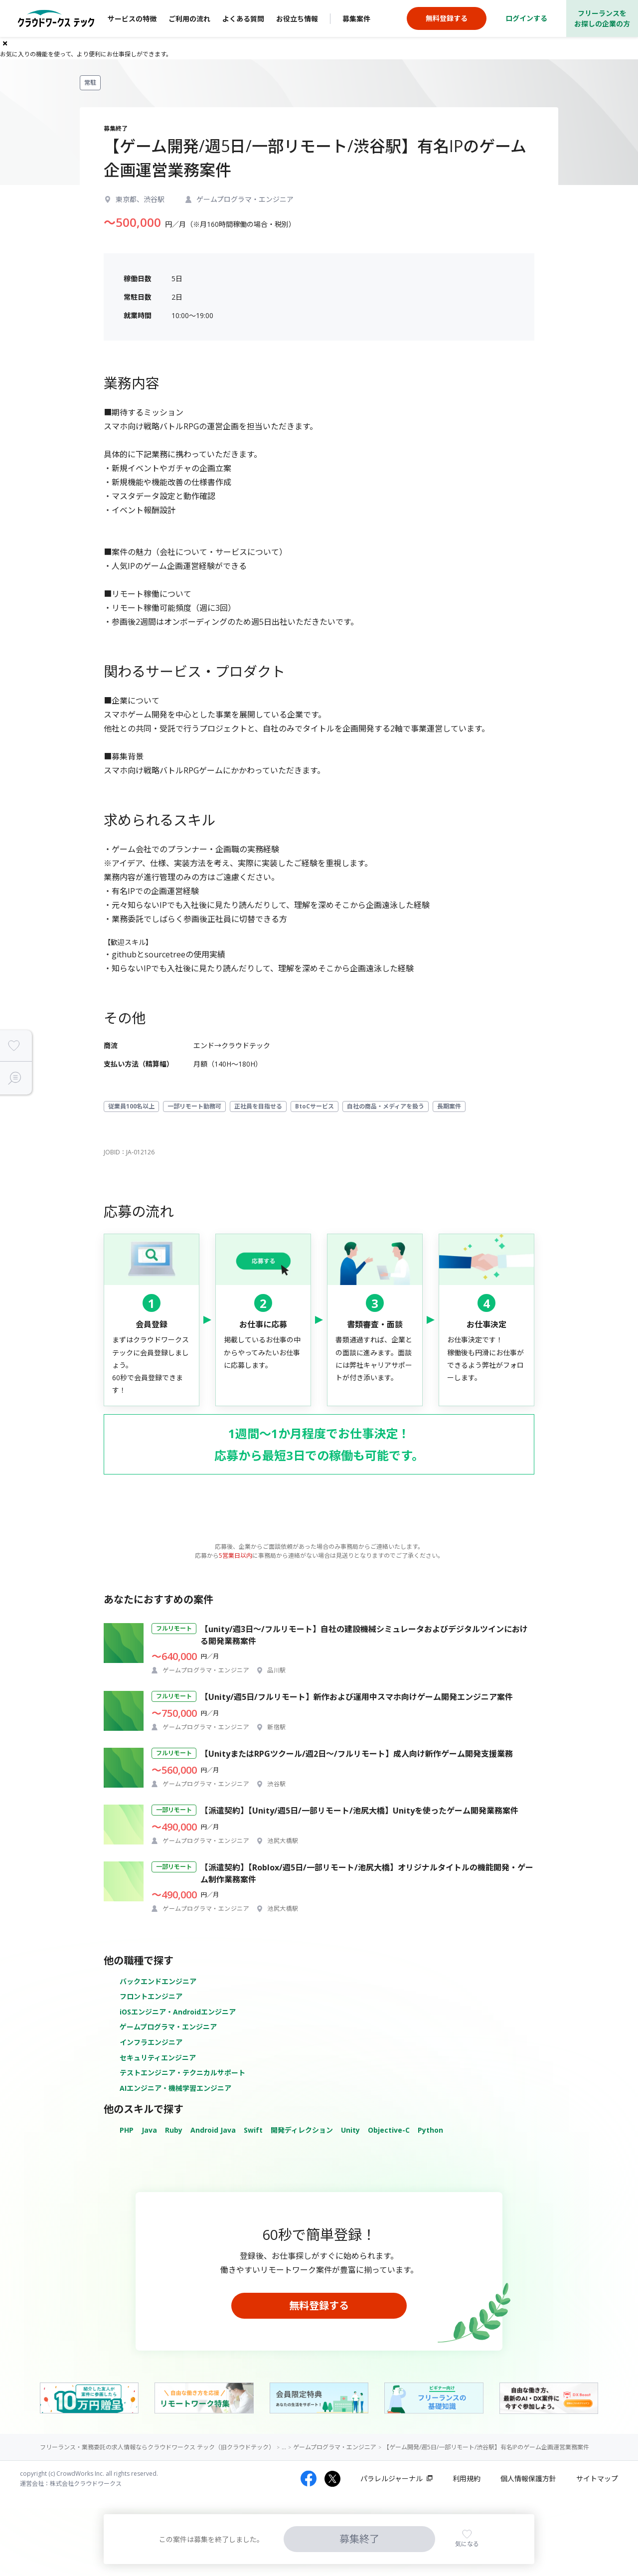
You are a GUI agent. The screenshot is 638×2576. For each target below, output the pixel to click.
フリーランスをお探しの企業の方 (602, 18)
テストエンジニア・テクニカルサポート (182, 2072)
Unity (350, 2130)
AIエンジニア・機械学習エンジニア (175, 2088)
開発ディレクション (302, 2130)
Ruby (173, 2130)
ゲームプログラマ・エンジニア (168, 2026)
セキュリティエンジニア (158, 2057)
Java (149, 2130)
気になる (467, 2544)
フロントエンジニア (151, 1996)
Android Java (213, 2130)
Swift (253, 2130)
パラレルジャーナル (391, 2478)
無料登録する (319, 2305)
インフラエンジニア (151, 2042)
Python (430, 2130)
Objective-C (389, 2130)
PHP (127, 2130)
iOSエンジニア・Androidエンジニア (178, 2012)
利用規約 (466, 2478)
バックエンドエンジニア (158, 1981)
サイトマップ (597, 2478)
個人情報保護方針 (528, 2478)
